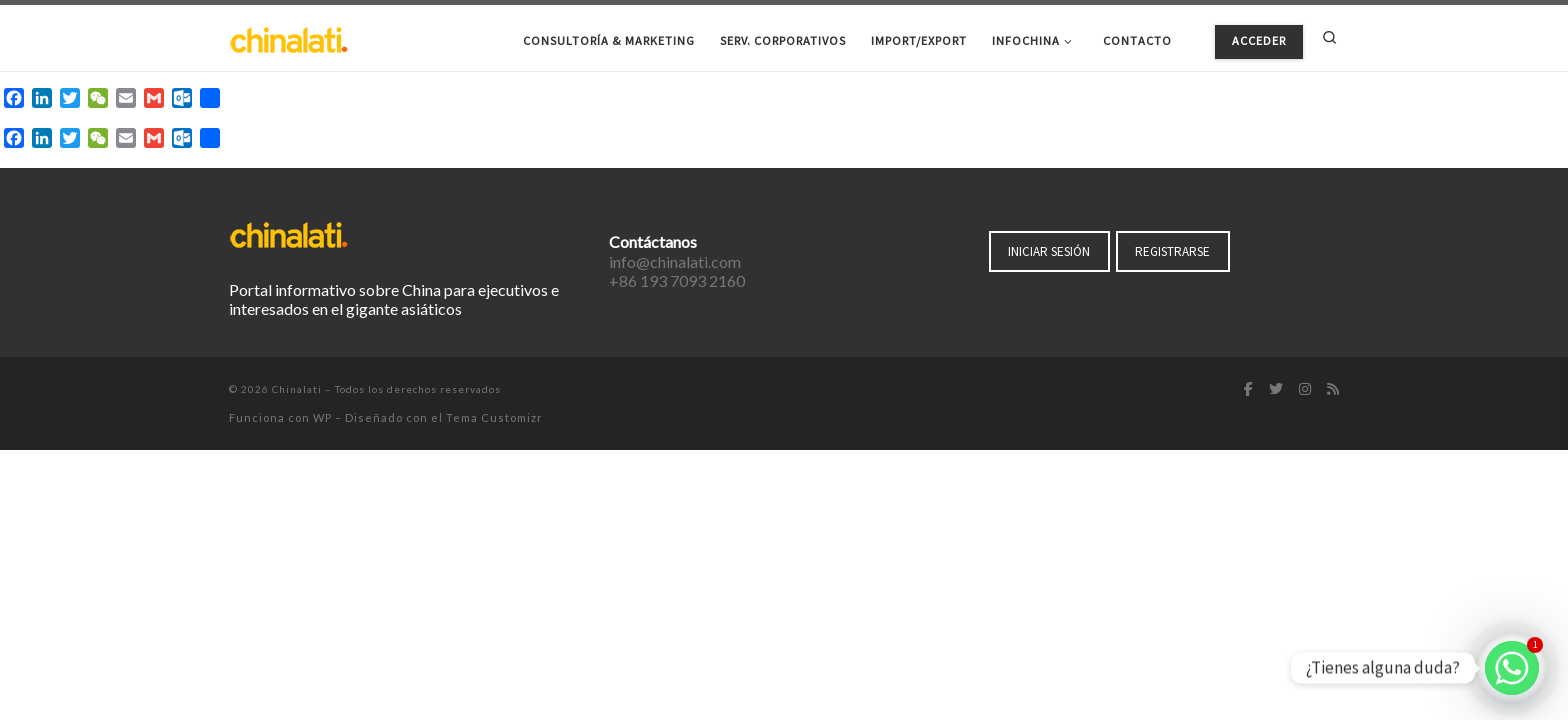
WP (322, 417)
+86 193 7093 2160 (677, 280)
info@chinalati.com (675, 261)
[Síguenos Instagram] (1305, 390)
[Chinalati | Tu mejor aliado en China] (289, 37)
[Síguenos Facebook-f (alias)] (1248, 390)
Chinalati (297, 389)
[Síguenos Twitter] (1276, 390)
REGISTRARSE (1172, 251)
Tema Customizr (494, 417)
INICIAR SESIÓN (1049, 251)
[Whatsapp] (1512, 668)
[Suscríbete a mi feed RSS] (1333, 390)
